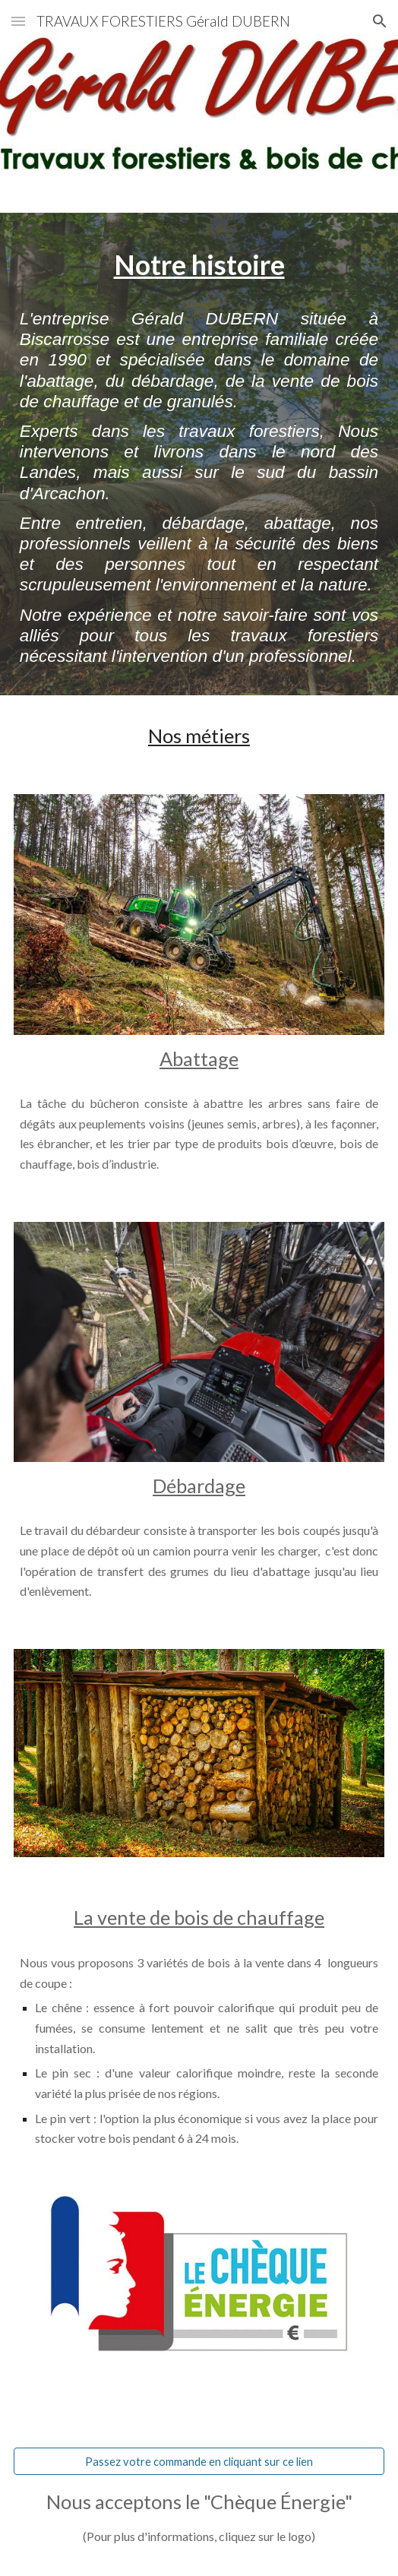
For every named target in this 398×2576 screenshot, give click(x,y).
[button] (18, 21)
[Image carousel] (199, 914)
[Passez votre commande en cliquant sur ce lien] (199, 2461)
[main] (199, 264)
